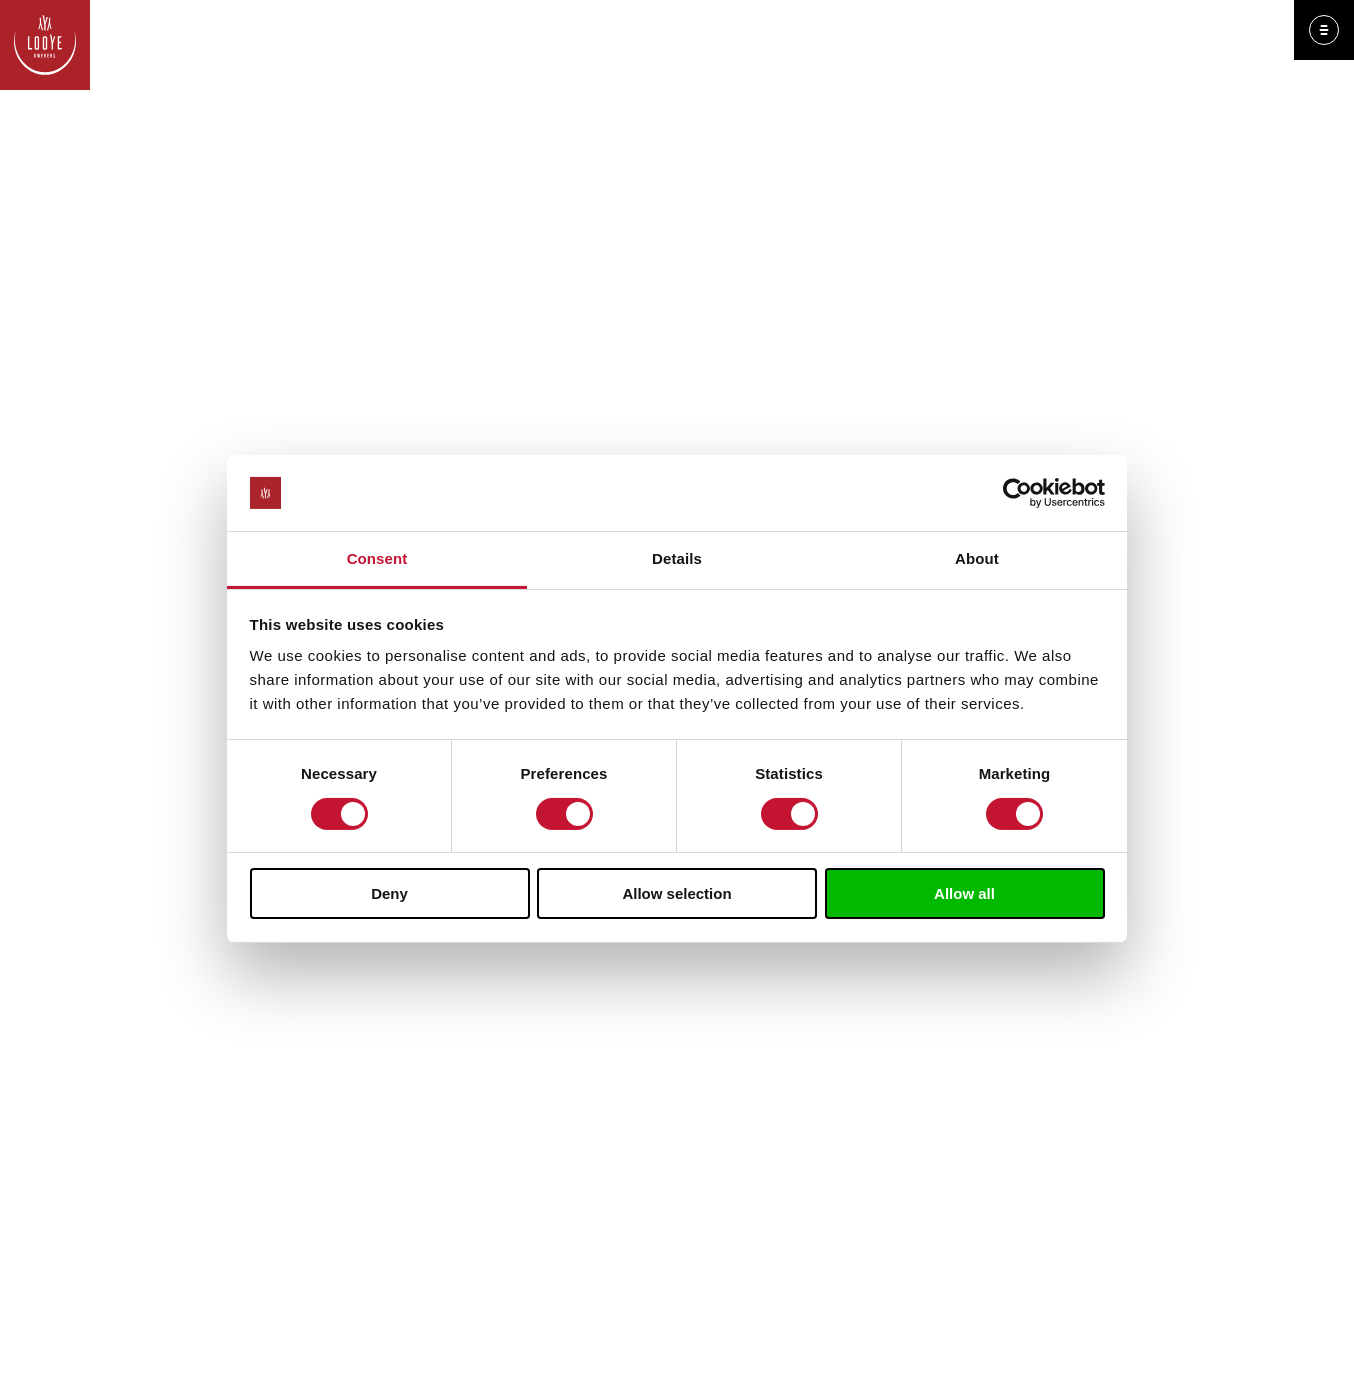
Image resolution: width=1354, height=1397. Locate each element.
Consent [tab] (377, 558)
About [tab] (977, 558)
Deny (389, 893)
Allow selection (676, 893)
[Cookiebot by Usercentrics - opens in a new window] (1017, 493)
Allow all (964, 893)
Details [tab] (677, 558)
